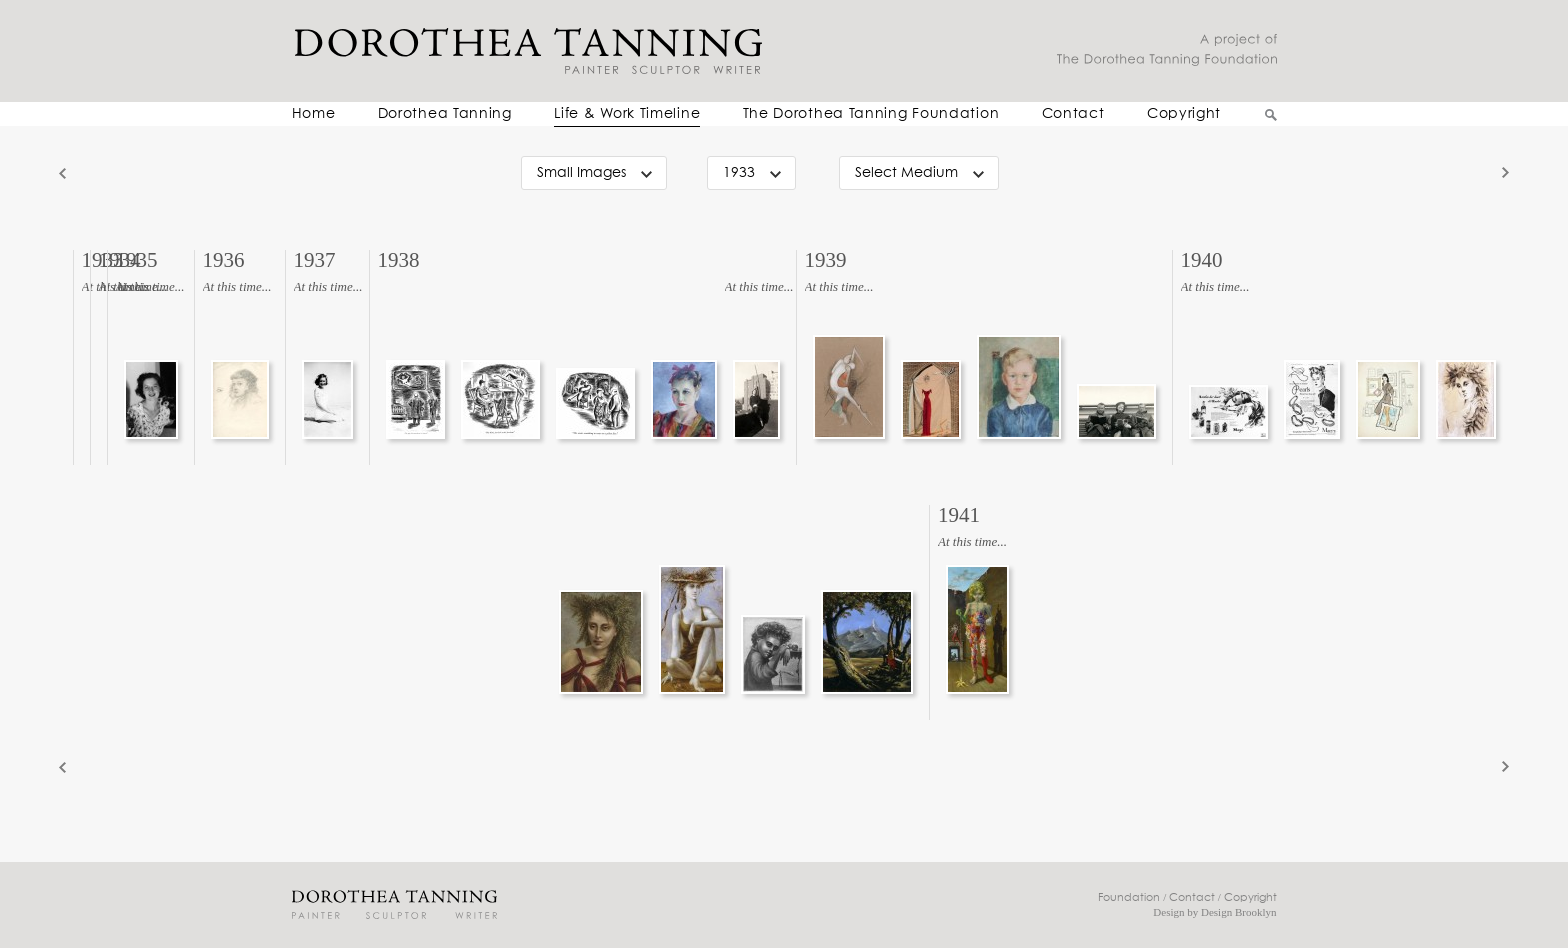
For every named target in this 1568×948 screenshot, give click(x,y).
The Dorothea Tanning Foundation (871, 114)
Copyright (1184, 114)
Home (314, 114)
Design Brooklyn (1238, 912)
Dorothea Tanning (445, 114)
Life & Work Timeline (627, 114)
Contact (1073, 114)
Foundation (1129, 897)
